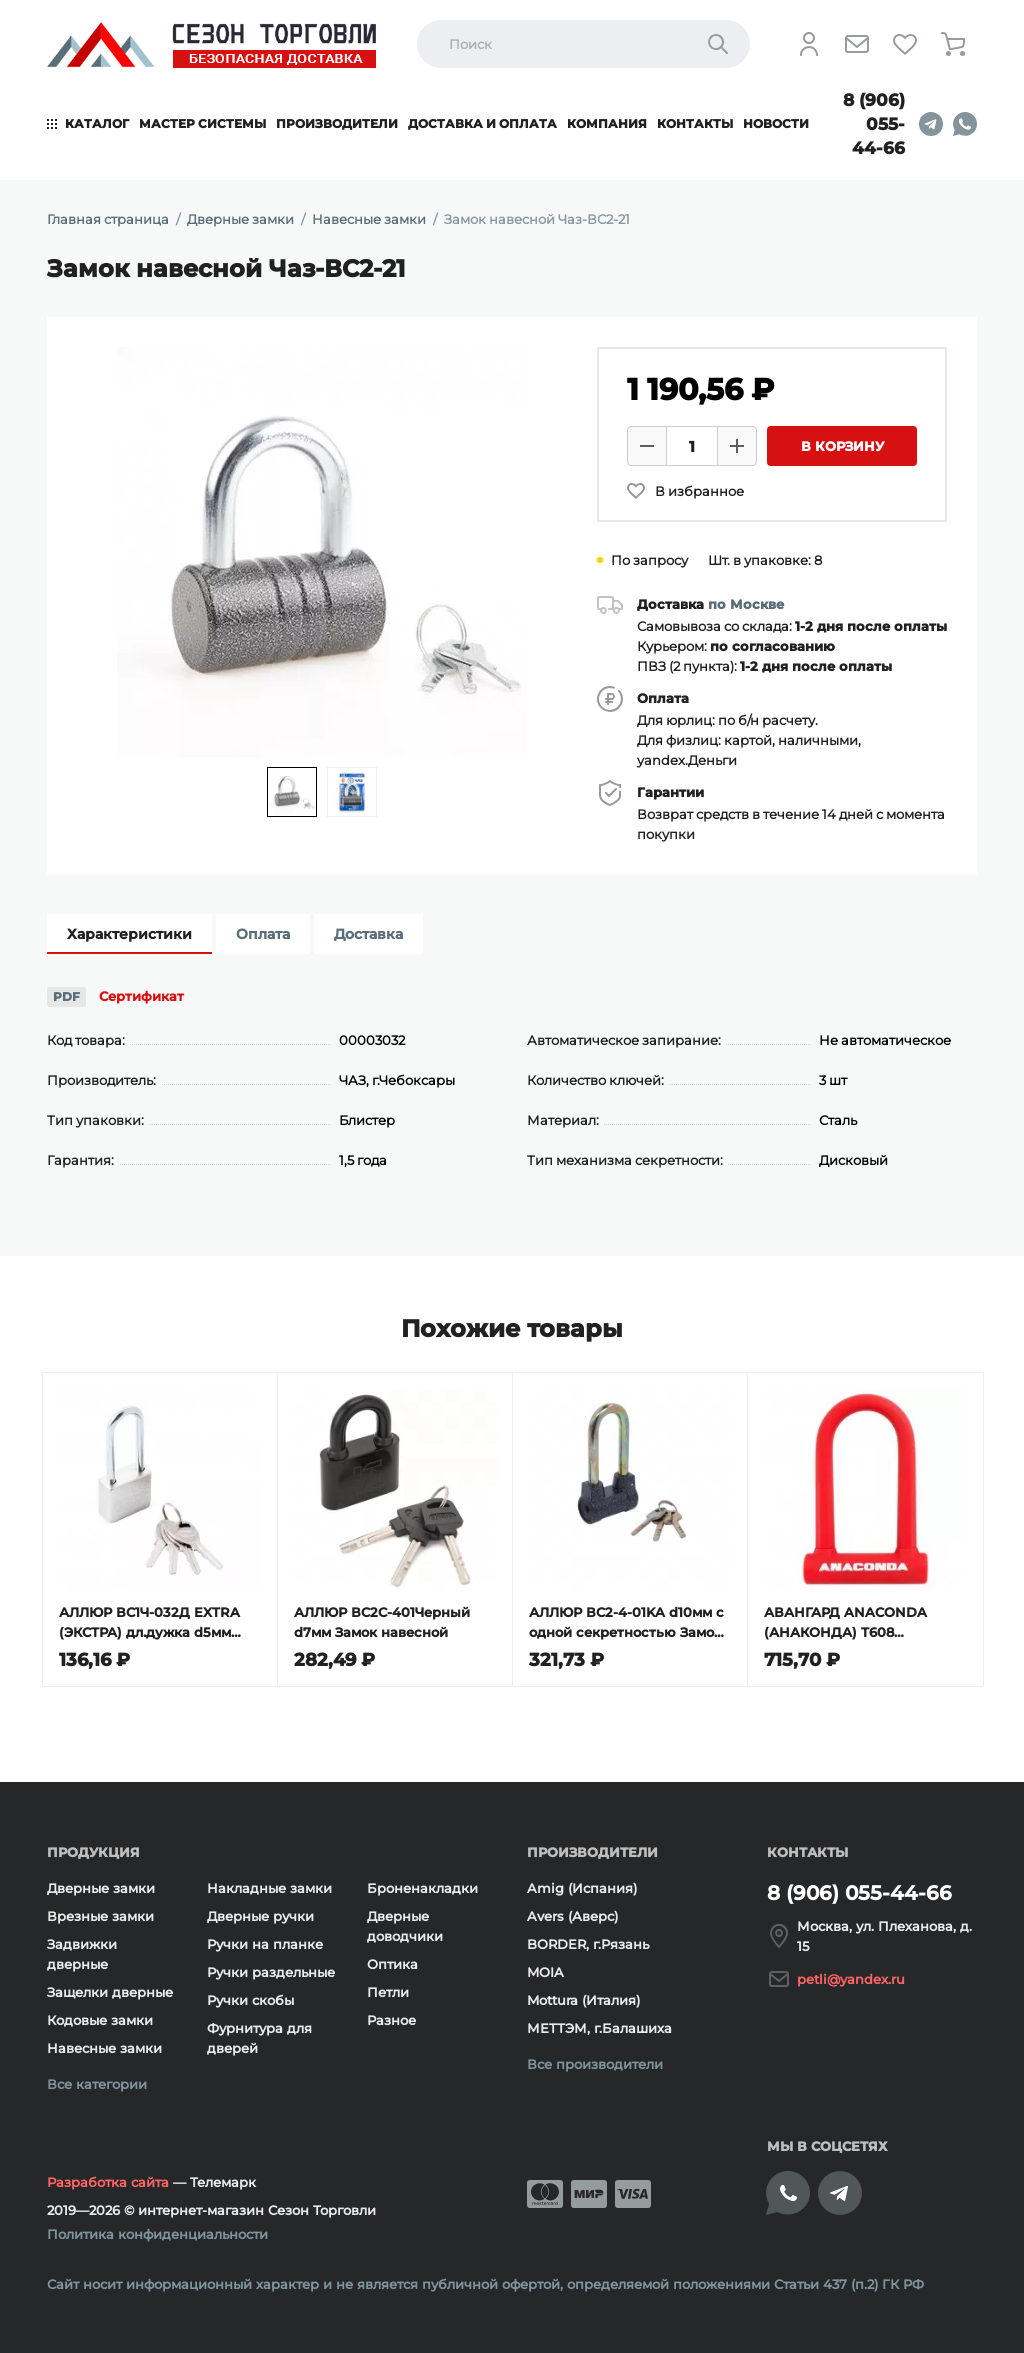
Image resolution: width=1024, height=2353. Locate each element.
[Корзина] (953, 44)
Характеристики (129, 934)
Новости (776, 123)
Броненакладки (422, 1887)
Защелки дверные (110, 1991)
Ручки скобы (250, 1999)
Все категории (97, 2083)
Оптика (392, 1963)
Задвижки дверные (82, 1953)
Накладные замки (269, 1887)
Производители (337, 123)
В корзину (842, 446)
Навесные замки (104, 2047)
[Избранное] (905, 44)
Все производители (595, 2063)
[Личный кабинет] (809, 44)
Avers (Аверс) (572, 1915)
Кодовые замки (100, 2019)
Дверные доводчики (405, 1925)
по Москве (746, 604)
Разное (391, 2019)
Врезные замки (100, 1915)
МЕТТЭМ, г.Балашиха (599, 2027)
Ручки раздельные (271, 1971)
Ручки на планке (265, 1943)
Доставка (368, 934)
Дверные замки (101, 1887)
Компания (607, 123)
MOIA (545, 1971)
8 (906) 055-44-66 (874, 124)
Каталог (97, 123)
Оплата (263, 934)
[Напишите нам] (857, 44)
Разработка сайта (108, 2181)
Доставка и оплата (482, 123)
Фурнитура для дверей (259, 2037)
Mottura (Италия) (583, 1999)
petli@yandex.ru (851, 1978)
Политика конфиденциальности (157, 2233)
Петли (388, 1991)
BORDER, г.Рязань (588, 1943)
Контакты (695, 123)
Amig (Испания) (582, 1887)
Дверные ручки (260, 1915)
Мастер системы (202, 123)
